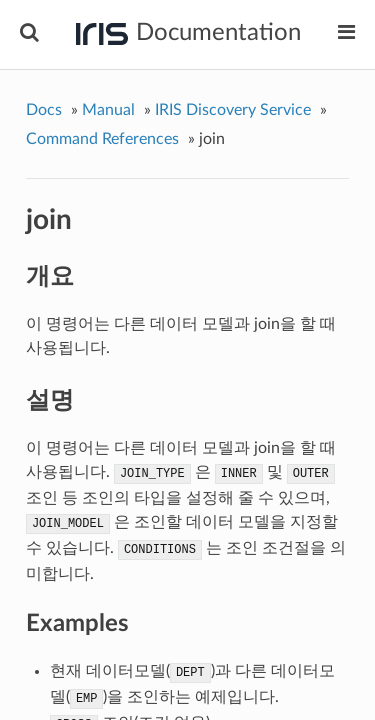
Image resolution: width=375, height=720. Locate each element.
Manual (108, 110)
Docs (44, 110)
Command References (102, 139)
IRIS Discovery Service (233, 110)
